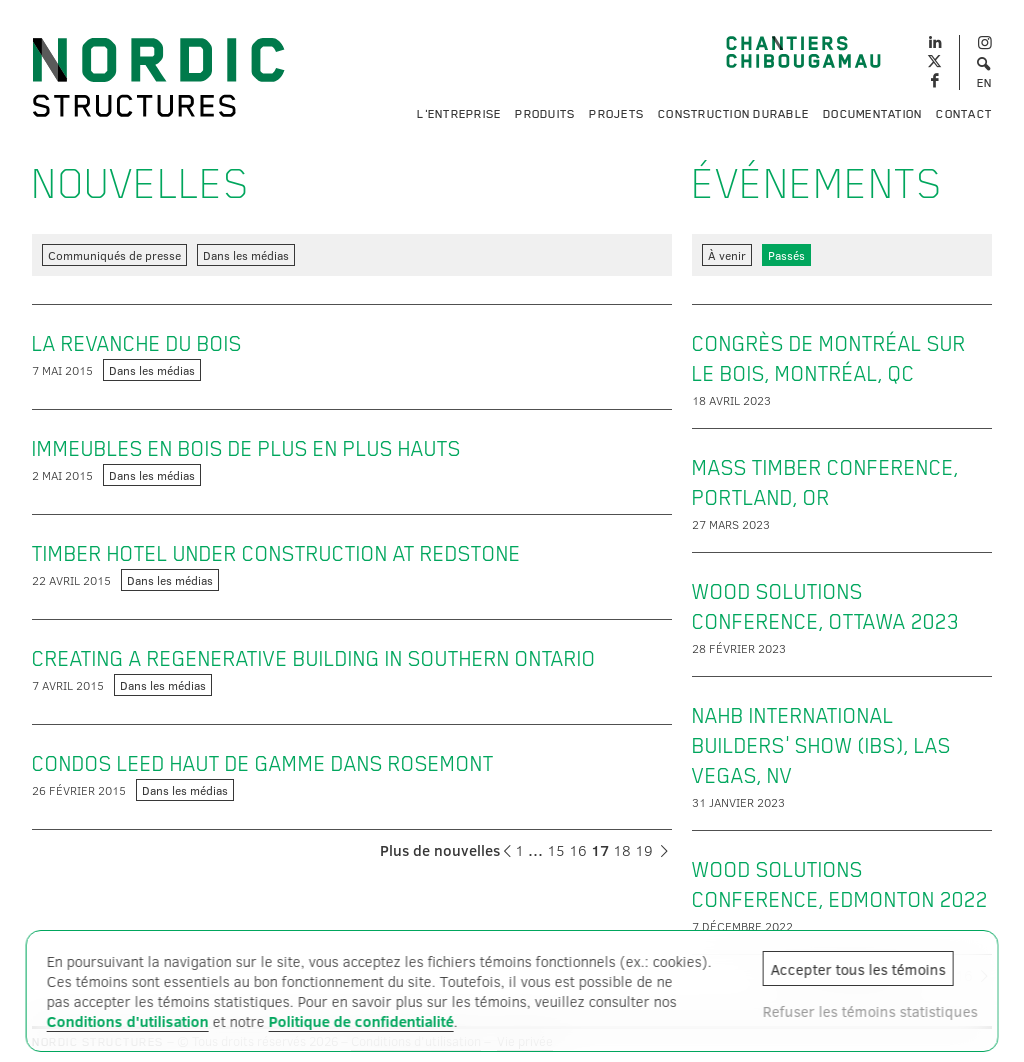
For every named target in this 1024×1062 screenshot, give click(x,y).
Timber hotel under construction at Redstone (276, 554)
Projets (616, 114)
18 (622, 850)
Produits (545, 114)
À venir (727, 255)
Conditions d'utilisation (128, 1021)
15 (556, 850)
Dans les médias (246, 255)
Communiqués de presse (114, 255)
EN (985, 83)
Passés (786, 255)
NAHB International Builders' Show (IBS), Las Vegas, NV (821, 746)
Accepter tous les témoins (857, 969)
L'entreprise (459, 114)
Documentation (872, 114)
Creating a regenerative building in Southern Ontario (314, 659)
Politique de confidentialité (361, 1021)
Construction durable (733, 114)
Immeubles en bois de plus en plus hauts (246, 449)
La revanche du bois (137, 344)
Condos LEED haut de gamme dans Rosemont (263, 764)
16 (578, 850)
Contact (964, 114)
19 (644, 850)
